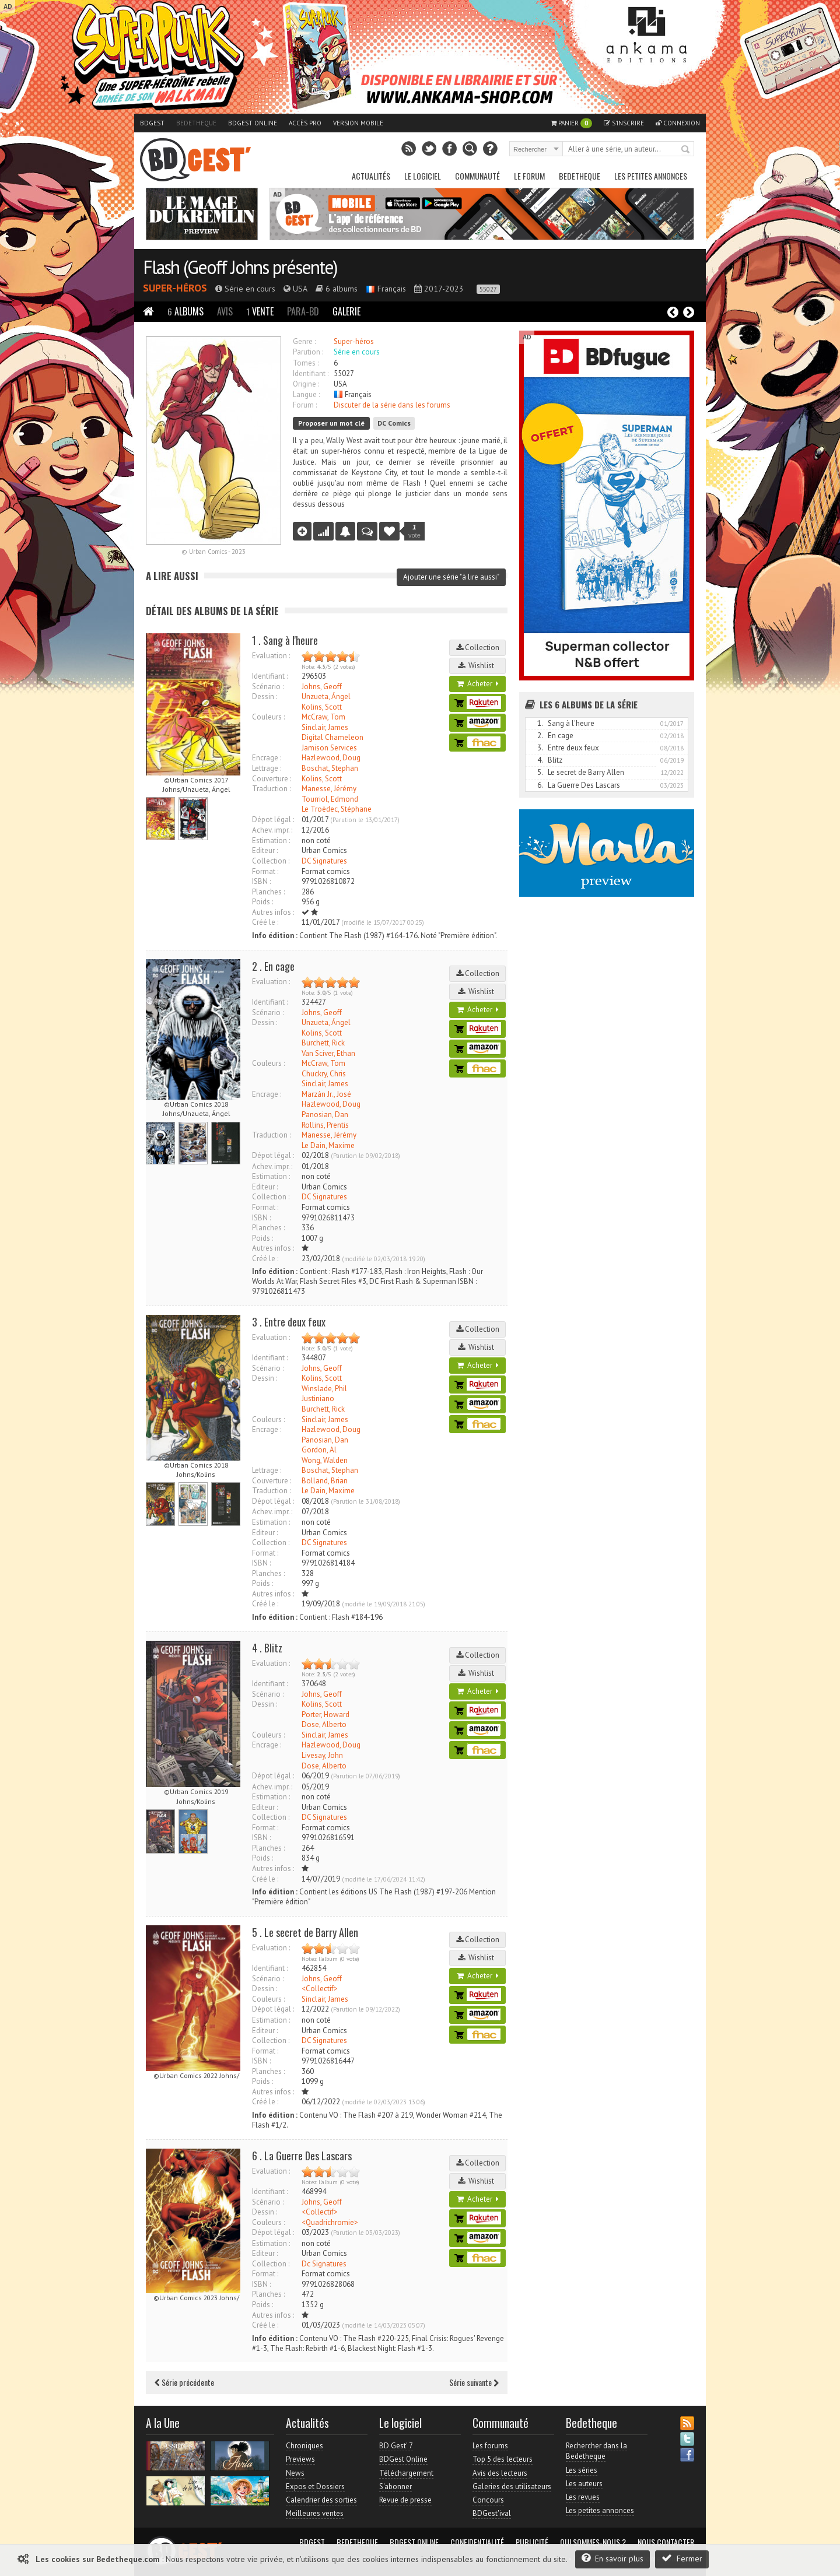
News (295, 2473)
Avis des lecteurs (500, 2473)
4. (540, 760)
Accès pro (305, 123)
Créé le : (265, 922)
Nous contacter (666, 2542)
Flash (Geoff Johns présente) (240, 267)
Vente (260, 311)
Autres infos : (273, 912)
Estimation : (271, 840)
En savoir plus (612, 2558)
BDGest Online (252, 123)
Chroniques (304, 2446)
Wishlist (478, 666)
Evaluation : (271, 656)
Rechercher (686, 150)
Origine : (306, 384)
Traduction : (271, 789)
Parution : (308, 352)
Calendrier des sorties (321, 2500)
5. (540, 772)
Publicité (532, 2542)
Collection (477, 647)
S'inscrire (624, 123)
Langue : (306, 394)
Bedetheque (196, 123)
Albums (185, 311)
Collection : (270, 861)
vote (414, 531)
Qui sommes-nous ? (593, 2542)
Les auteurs (584, 2484)
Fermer (682, 2558)
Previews (300, 2459)
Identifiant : (310, 373)
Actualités (371, 176)
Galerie (346, 311)
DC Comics (394, 423)
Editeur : (265, 850)
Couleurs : (268, 717)
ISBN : (261, 881)
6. (540, 785)
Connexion (678, 123)
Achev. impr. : (272, 830)
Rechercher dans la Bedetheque (596, 2451)
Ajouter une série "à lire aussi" (451, 577)
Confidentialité (477, 2542)
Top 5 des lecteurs (503, 2459)
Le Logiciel (422, 176)
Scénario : (268, 687)
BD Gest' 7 (396, 2446)
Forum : (305, 405)
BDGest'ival (492, 2513)
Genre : (304, 341)
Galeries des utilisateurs (512, 2486)
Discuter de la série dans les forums (392, 405)
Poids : (262, 902)
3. (540, 748)
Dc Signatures (324, 2264)
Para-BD (303, 311)
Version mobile (358, 123)
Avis (225, 311)
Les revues (583, 2497)
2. (540, 735)
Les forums (490, 2446)
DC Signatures (324, 861)
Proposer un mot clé (331, 423)
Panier (571, 123)
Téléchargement (406, 2473)
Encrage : (266, 758)
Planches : (268, 892)
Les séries (581, 2470)
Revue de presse (405, 2500)
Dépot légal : (273, 819)
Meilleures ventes (315, 2513)
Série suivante (474, 2382)
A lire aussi (172, 575)
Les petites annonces (650, 176)
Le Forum (529, 176)
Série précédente (184, 2382)
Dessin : (264, 696)
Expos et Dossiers (315, 2486)
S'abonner (395, 2486)
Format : (265, 871)
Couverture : (271, 779)
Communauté (477, 176)
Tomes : (305, 363)
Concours (488, 2500)
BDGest (152, 123)
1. (540, 723)
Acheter (478, 684)
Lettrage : (266, 768)
